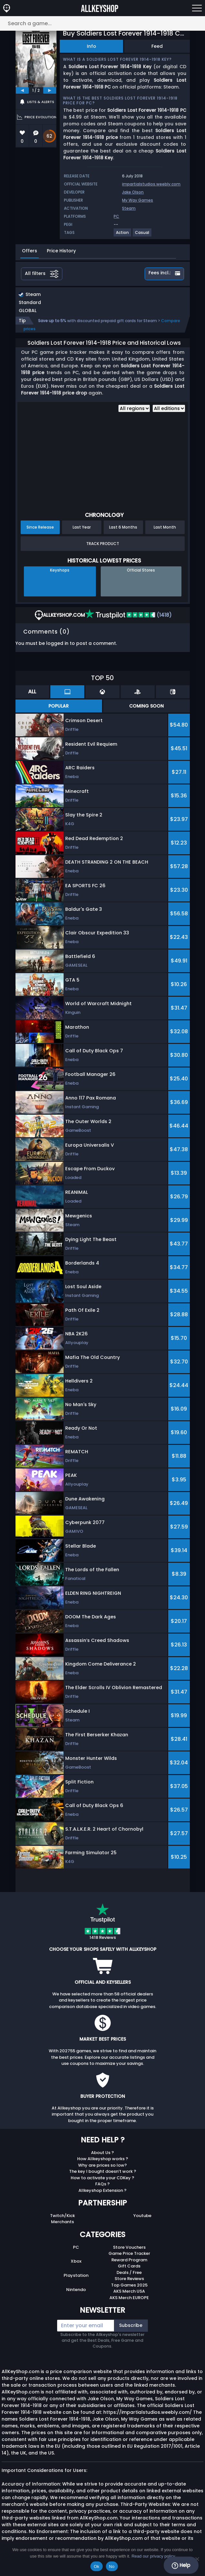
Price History (61, 250)
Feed (157, 46)
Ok (96, 2566)
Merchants (62, 2222)
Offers (29, 250)
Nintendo (76, 2290)
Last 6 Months (123, 527)
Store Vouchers (129, 2247)
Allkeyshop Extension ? (102, 2190)
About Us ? (102, 2153)
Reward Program (129, 2260)
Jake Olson (133, 192)
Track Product (102, 543)
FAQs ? (102, 2184)
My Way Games (137, 200)
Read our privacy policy (153, 2556)
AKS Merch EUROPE (129, 2298)
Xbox (76, 2261)
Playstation (76, 2275)
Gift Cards (129, 2266)
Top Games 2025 (129, 2285)
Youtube (142, 2216)
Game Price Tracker (129, 2253)
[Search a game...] (102, 23)
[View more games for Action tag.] (123, 235)
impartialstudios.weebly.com (151, 184)
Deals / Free (129, 2272)
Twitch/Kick (62, 2216)
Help (181, 2565)
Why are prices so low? (102, 2165)
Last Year (82, 527)
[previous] (22, 90)
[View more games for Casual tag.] (142, 235)
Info (91, 46)
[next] (49, 90)
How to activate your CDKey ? (102, 2178)
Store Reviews (129, 2279)
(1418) (128, 615)
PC (76, 2247)
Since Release (40, 527)
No (112, 2566)
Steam (129, 208)
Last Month (165, 527)
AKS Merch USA (129, 2291)
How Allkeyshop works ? (102, 2159)
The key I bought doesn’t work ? (102, 2171)
